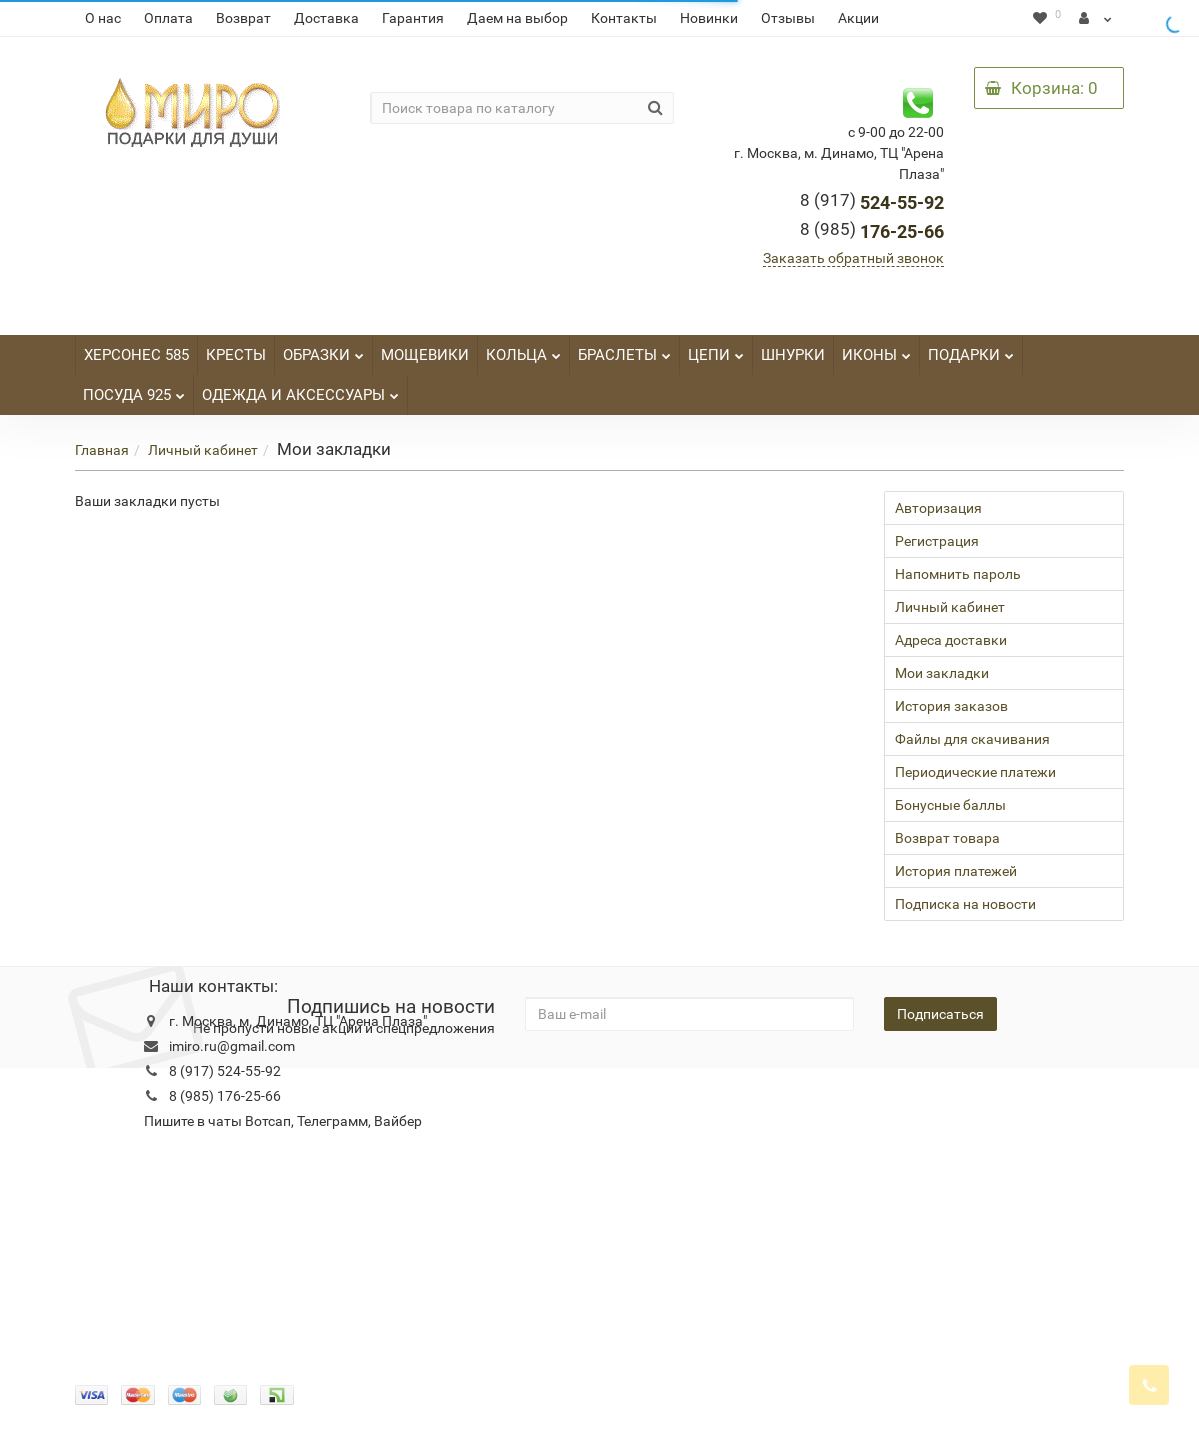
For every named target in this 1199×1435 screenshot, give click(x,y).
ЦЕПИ (716, 349)
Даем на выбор (517, 18)
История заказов (951, 706)
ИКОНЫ (876, 349)
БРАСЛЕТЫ (624, 349)
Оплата (168, 18)
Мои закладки (942, 673)
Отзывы (788, 18)
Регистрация (937, 541)
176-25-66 (872, 231)
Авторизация (938, 508)
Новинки (709, 18)
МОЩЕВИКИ (425, 355)
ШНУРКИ (793, 355)
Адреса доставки (951, 640)
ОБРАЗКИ (323, 349)
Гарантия (413, 18)
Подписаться (940, 1014)
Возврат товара (947, 838)
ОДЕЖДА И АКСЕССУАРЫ (300, 389)
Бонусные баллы (950, 805)
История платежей (956, 871)
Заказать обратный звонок (853, 258)
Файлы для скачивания (972, 739)
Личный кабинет (203, 450)
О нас (103, 18)
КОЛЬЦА (523, 349)
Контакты (624, 18)
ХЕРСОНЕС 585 (136, 355)
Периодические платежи (975, 772)
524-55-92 (872, 202)
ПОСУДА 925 (134, 389)
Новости (516, 1098)
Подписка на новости (965, 904)
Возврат (243, 18)
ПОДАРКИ (971, 349)
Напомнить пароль (958, 574)
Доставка (326, 18)
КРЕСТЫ (236, 355)
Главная (102, 450)
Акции (858, 18)
